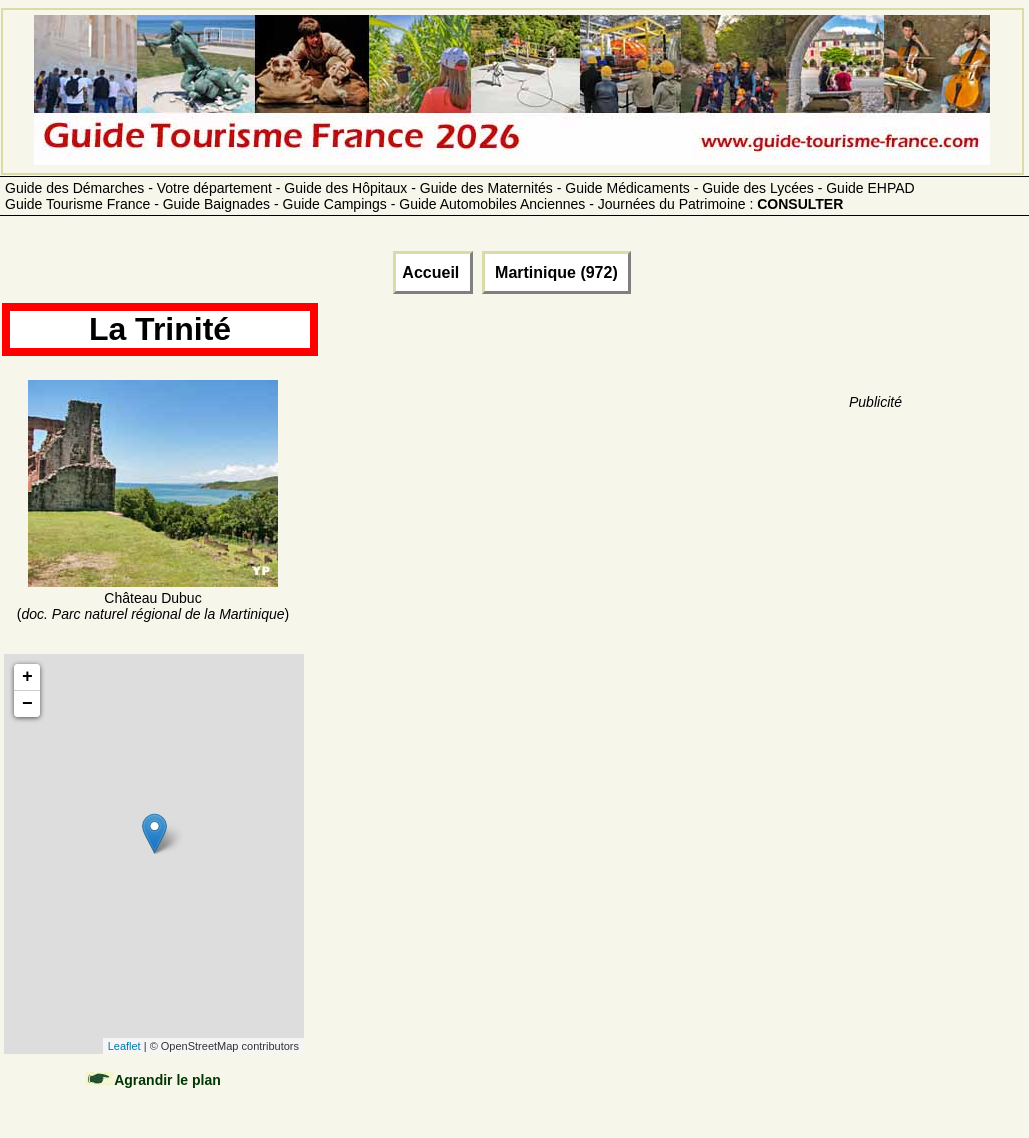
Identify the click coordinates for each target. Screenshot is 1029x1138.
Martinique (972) (557, 272)
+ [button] (27, 677)
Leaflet (124, 1046)
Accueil (432, 272)
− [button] (27, 704)
